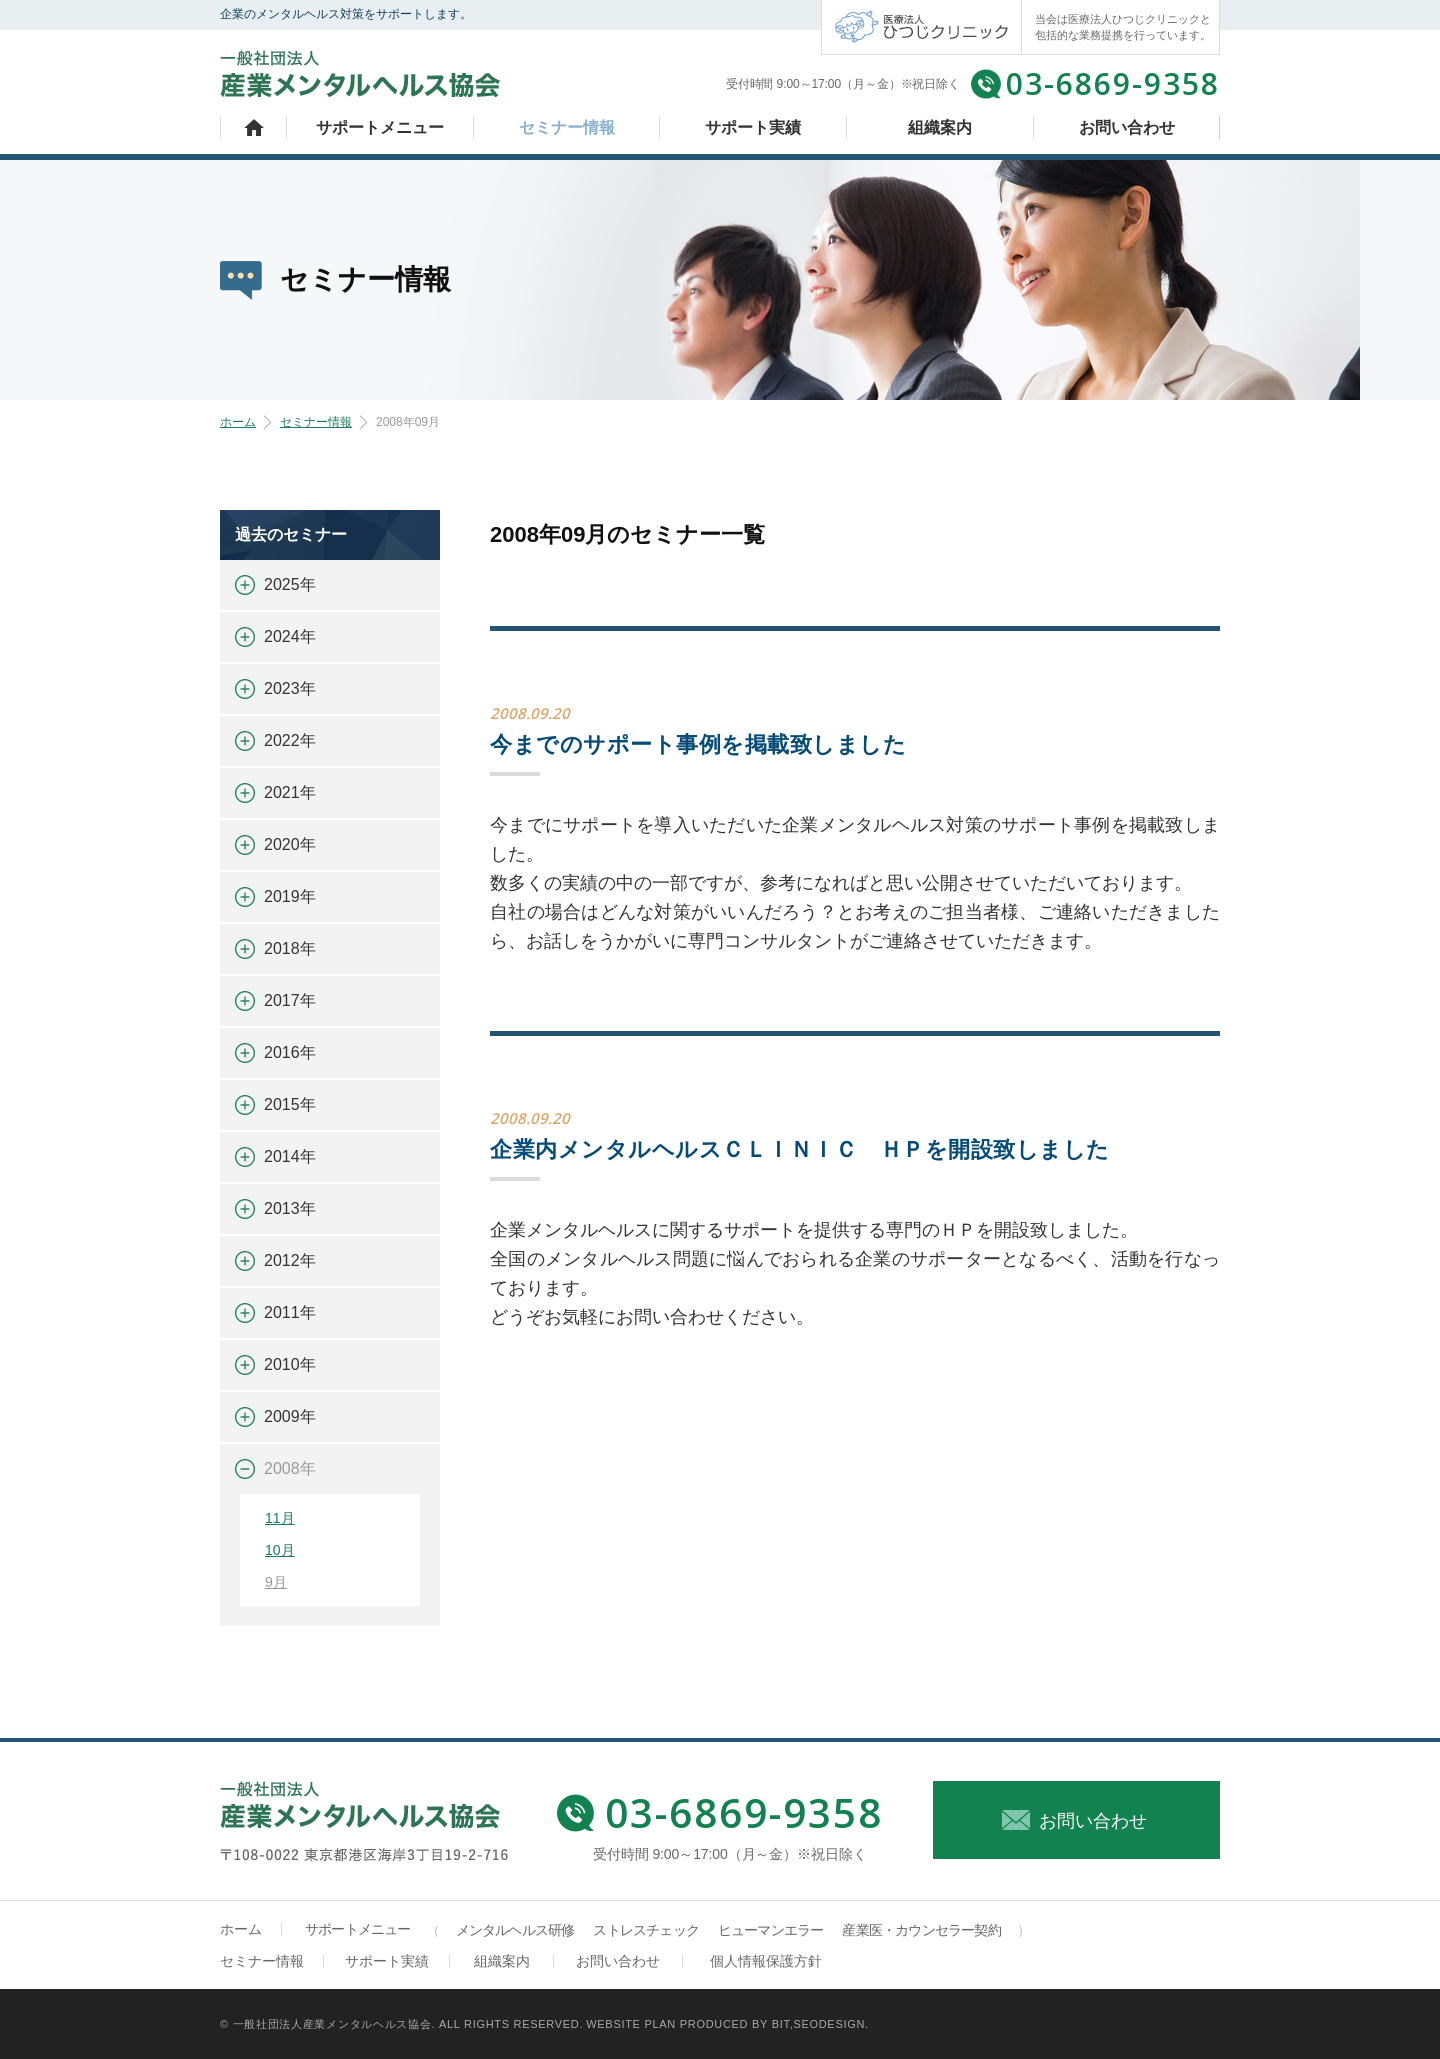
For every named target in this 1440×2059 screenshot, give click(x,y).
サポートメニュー (380, 127)
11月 (280, 1518)
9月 (276, 1582)
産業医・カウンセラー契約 (921, 1930)
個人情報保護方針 (766, 1961)
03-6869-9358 (1113, 83)
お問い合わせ (1127, 127)
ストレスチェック (646, 1930)
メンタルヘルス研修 (515, 1930)
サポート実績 (753, 127)
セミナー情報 (567, 127)
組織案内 (940, 127)
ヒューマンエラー (771, 1930)
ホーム (254, 127)
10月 (280, 1550)
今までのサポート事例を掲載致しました (698, 744)
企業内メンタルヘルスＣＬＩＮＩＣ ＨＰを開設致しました (800, 1149)
